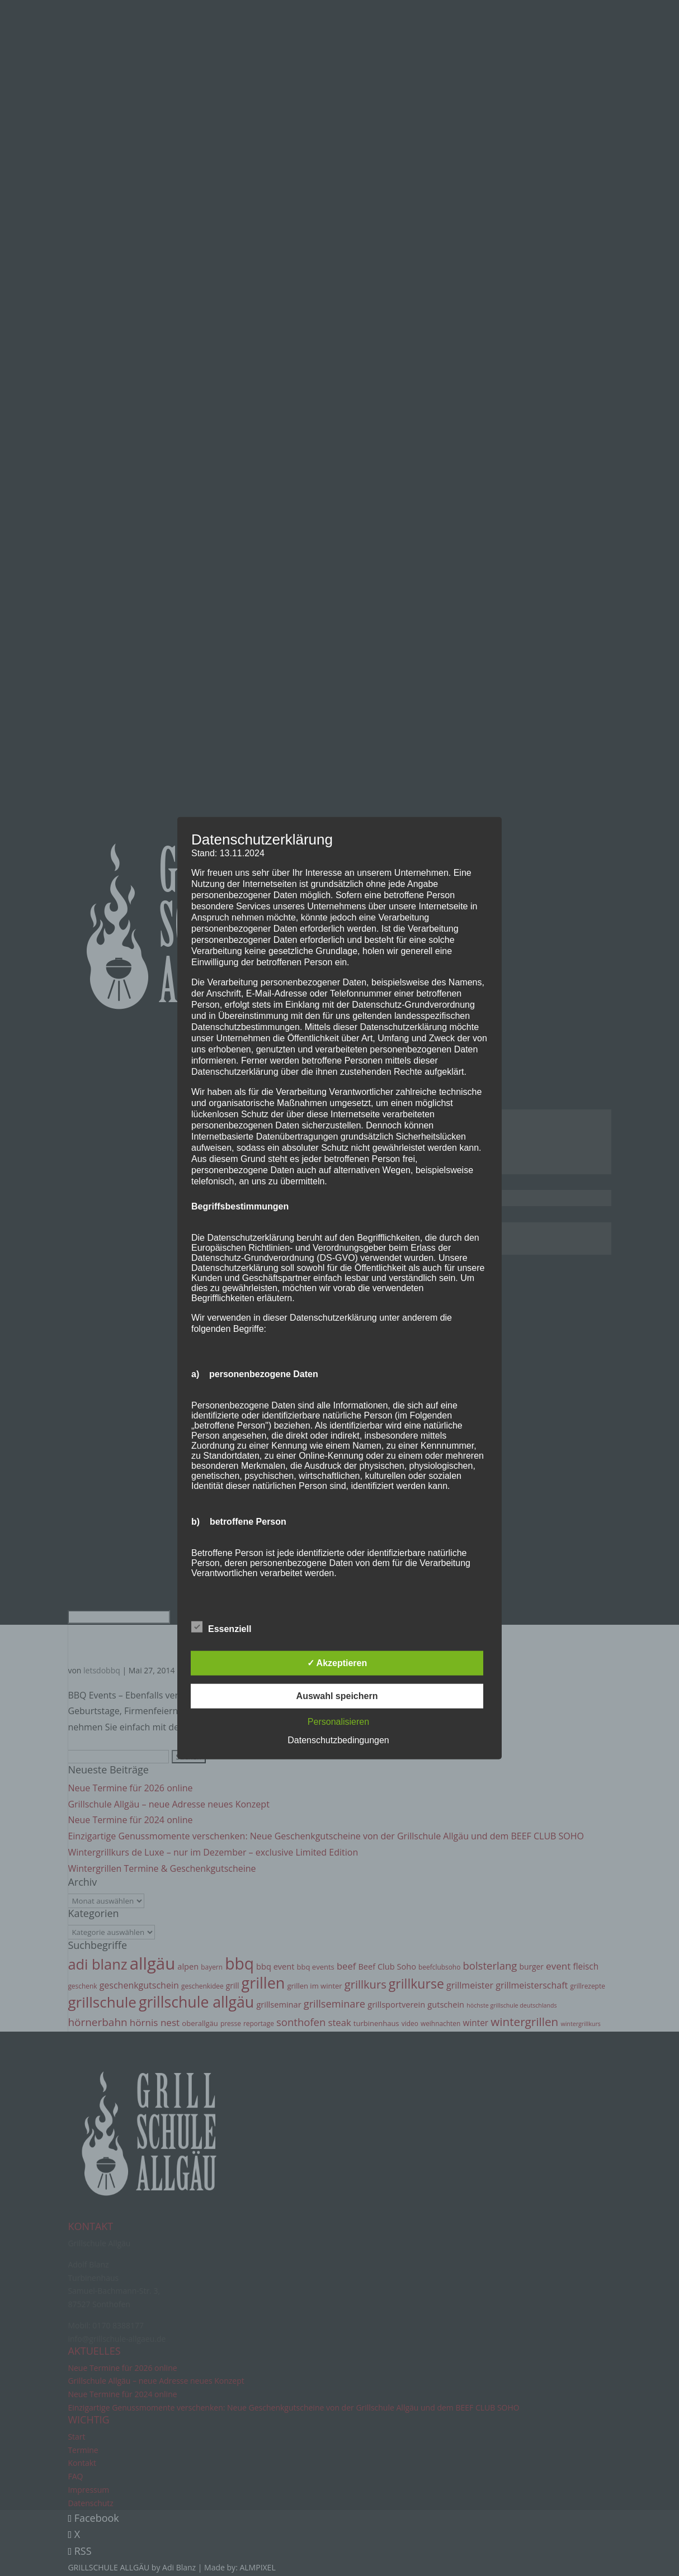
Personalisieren (338, 1721)
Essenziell (221, 1627)
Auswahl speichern (337, 1696)
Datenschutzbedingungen (338, 1740)
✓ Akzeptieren (337, 1663)
